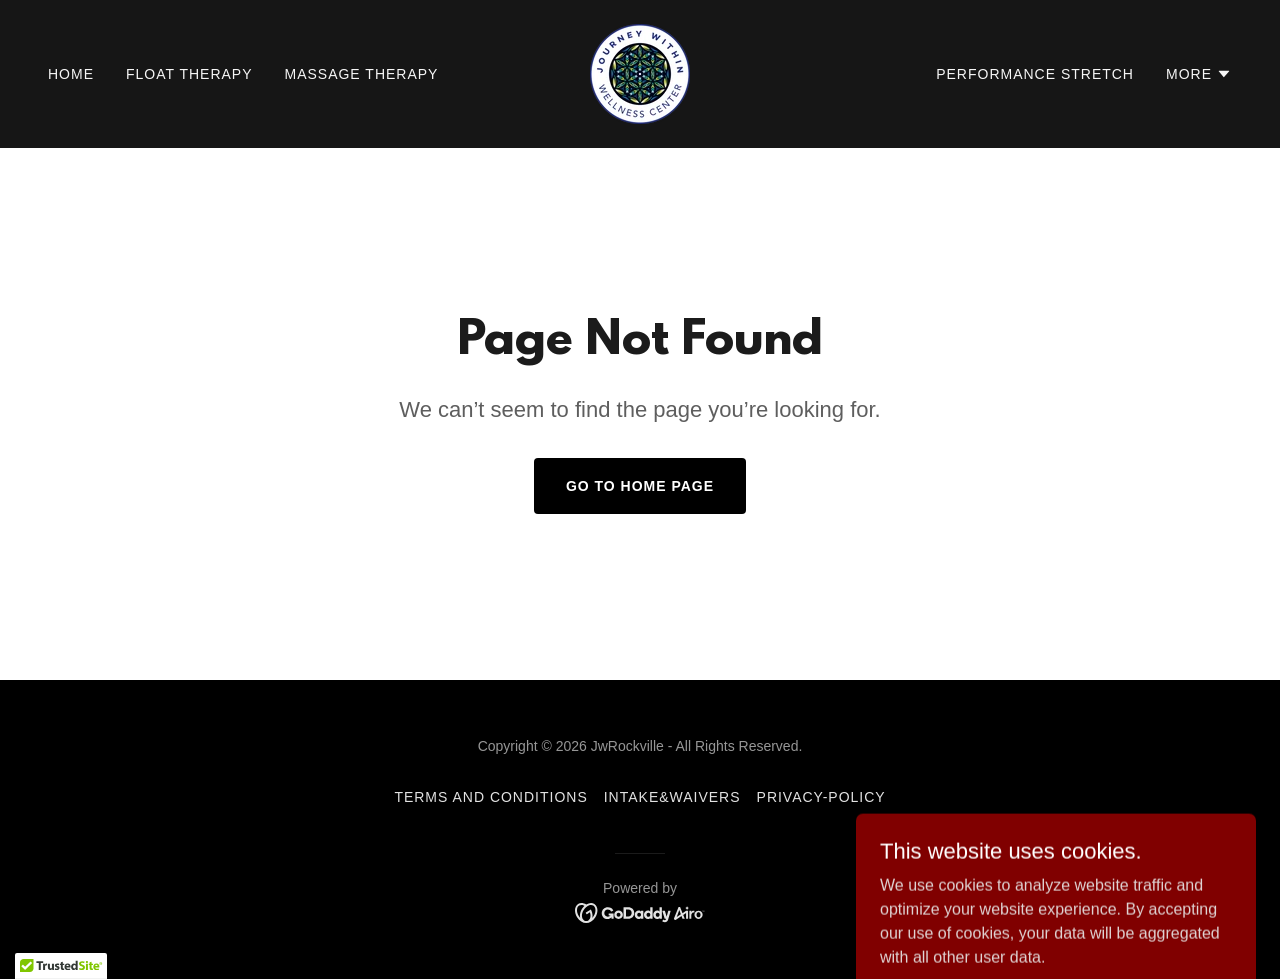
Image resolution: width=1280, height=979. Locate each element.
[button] (1199, 74)
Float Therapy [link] (189, 74)
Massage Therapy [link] (362, 74)
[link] (640, 72)
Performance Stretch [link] (1035, 74)
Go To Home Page (640, 486)
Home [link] (71, 74)
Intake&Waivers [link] (672, 797)
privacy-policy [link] (821, 797)
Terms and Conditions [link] (490, 797)
